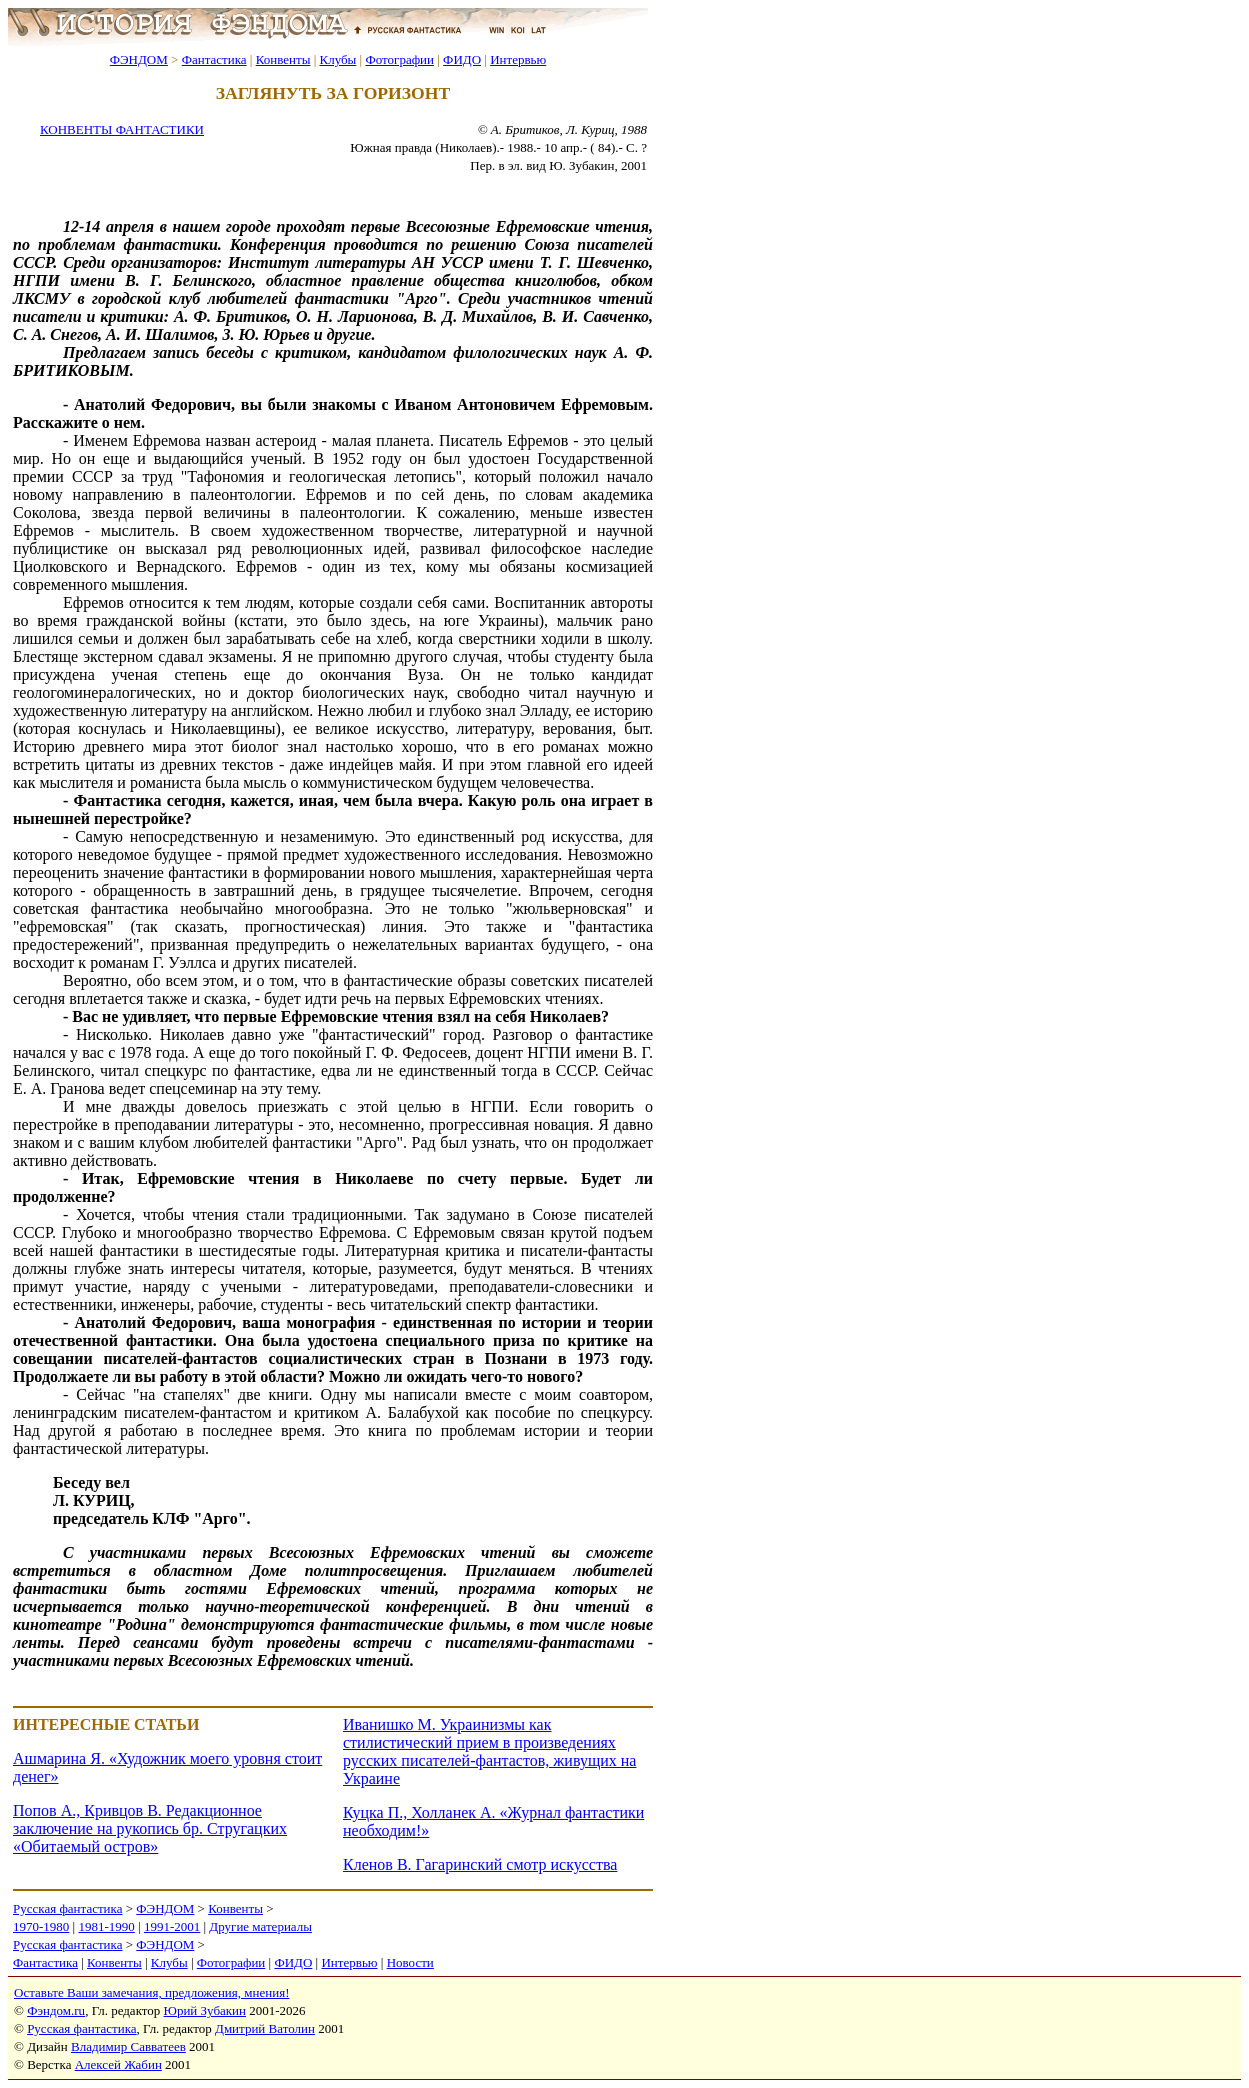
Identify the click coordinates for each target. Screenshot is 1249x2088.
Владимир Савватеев (128, 2046)
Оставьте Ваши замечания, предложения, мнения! (151, 1992)
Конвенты (283, 59)
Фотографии (399, 59)
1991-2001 (172, 1926)
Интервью (518, 59)
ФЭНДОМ (139, 59)
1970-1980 (41, 1926)
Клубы (337, 59)
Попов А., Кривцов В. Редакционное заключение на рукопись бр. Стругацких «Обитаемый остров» (150, 1828)
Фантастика (214, 59)
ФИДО (462, 59)
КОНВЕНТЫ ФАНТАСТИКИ (122, 129)
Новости (410, 1962)
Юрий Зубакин (205, 2010)
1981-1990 (106, 1926)
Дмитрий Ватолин (265, 2028)
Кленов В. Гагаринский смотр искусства (480, 1864)
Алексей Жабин (118, 2064)
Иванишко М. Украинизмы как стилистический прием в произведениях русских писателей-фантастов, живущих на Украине (489, 1751)
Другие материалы (260, 1926)
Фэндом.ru (56, 2010)
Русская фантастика (67, 1908)
